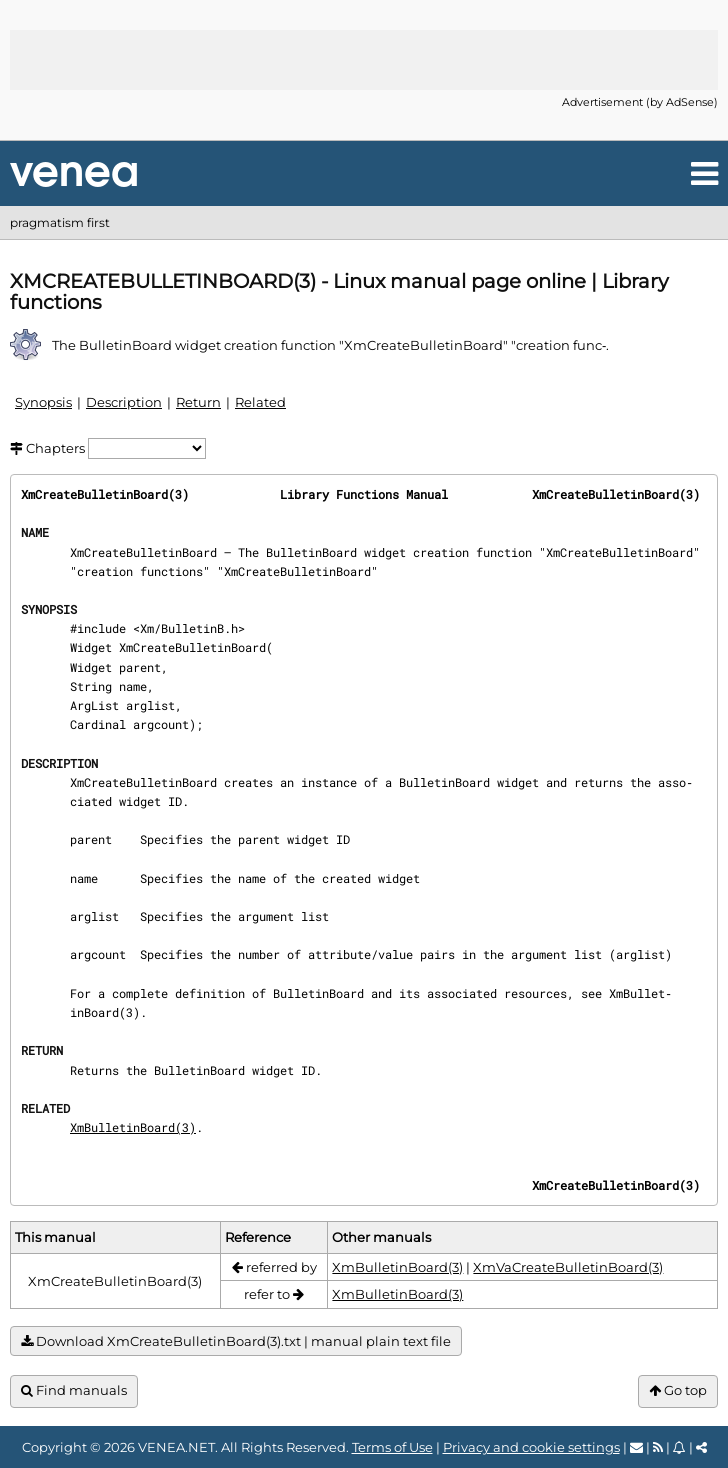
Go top (678, 1390)
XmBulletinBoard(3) (133, 1127)
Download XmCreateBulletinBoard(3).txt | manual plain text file (236, 1341)
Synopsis (43, 402)
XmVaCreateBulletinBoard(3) (568, 1267)
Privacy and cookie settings (531, 1447)
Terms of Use (392, 1447)
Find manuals (74, 1390)
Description (124, 402)
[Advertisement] (364, 60)
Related (260, 402)
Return (198, 402)
